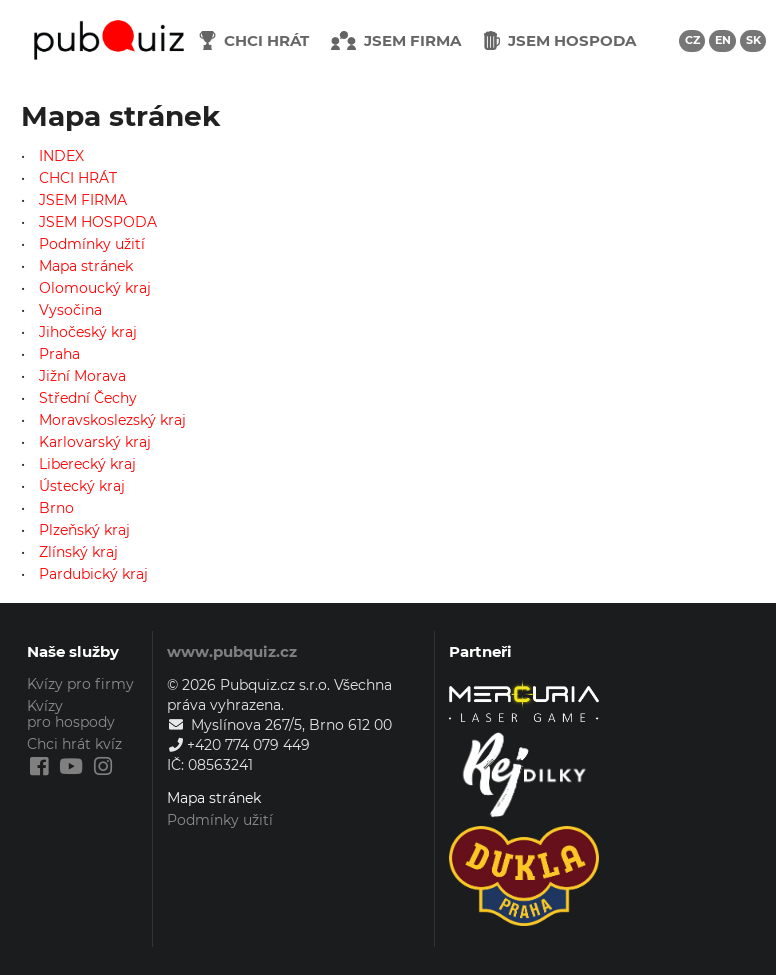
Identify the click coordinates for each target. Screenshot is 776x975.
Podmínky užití (92, 244)
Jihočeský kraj (88, 332)
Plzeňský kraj (84, 530)
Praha (59, 354)
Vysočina (70, 310)
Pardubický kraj (93, 573)
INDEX (61, 156)
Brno (56, 508)
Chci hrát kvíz (74, 744)
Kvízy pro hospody (71, 714)
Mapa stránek (86, 266)
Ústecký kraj (82, 486)
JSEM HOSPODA (98, 222)
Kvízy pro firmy (80, 684)
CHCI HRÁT (78, 178)
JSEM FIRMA (83, 200)
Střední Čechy (88, 398)
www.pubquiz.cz (232, 651)
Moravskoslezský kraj (112, 420)
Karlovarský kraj (95, 442)
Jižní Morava (82, 376)
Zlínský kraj (78, 552)
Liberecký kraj (87, 464)
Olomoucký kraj (95, 288)
